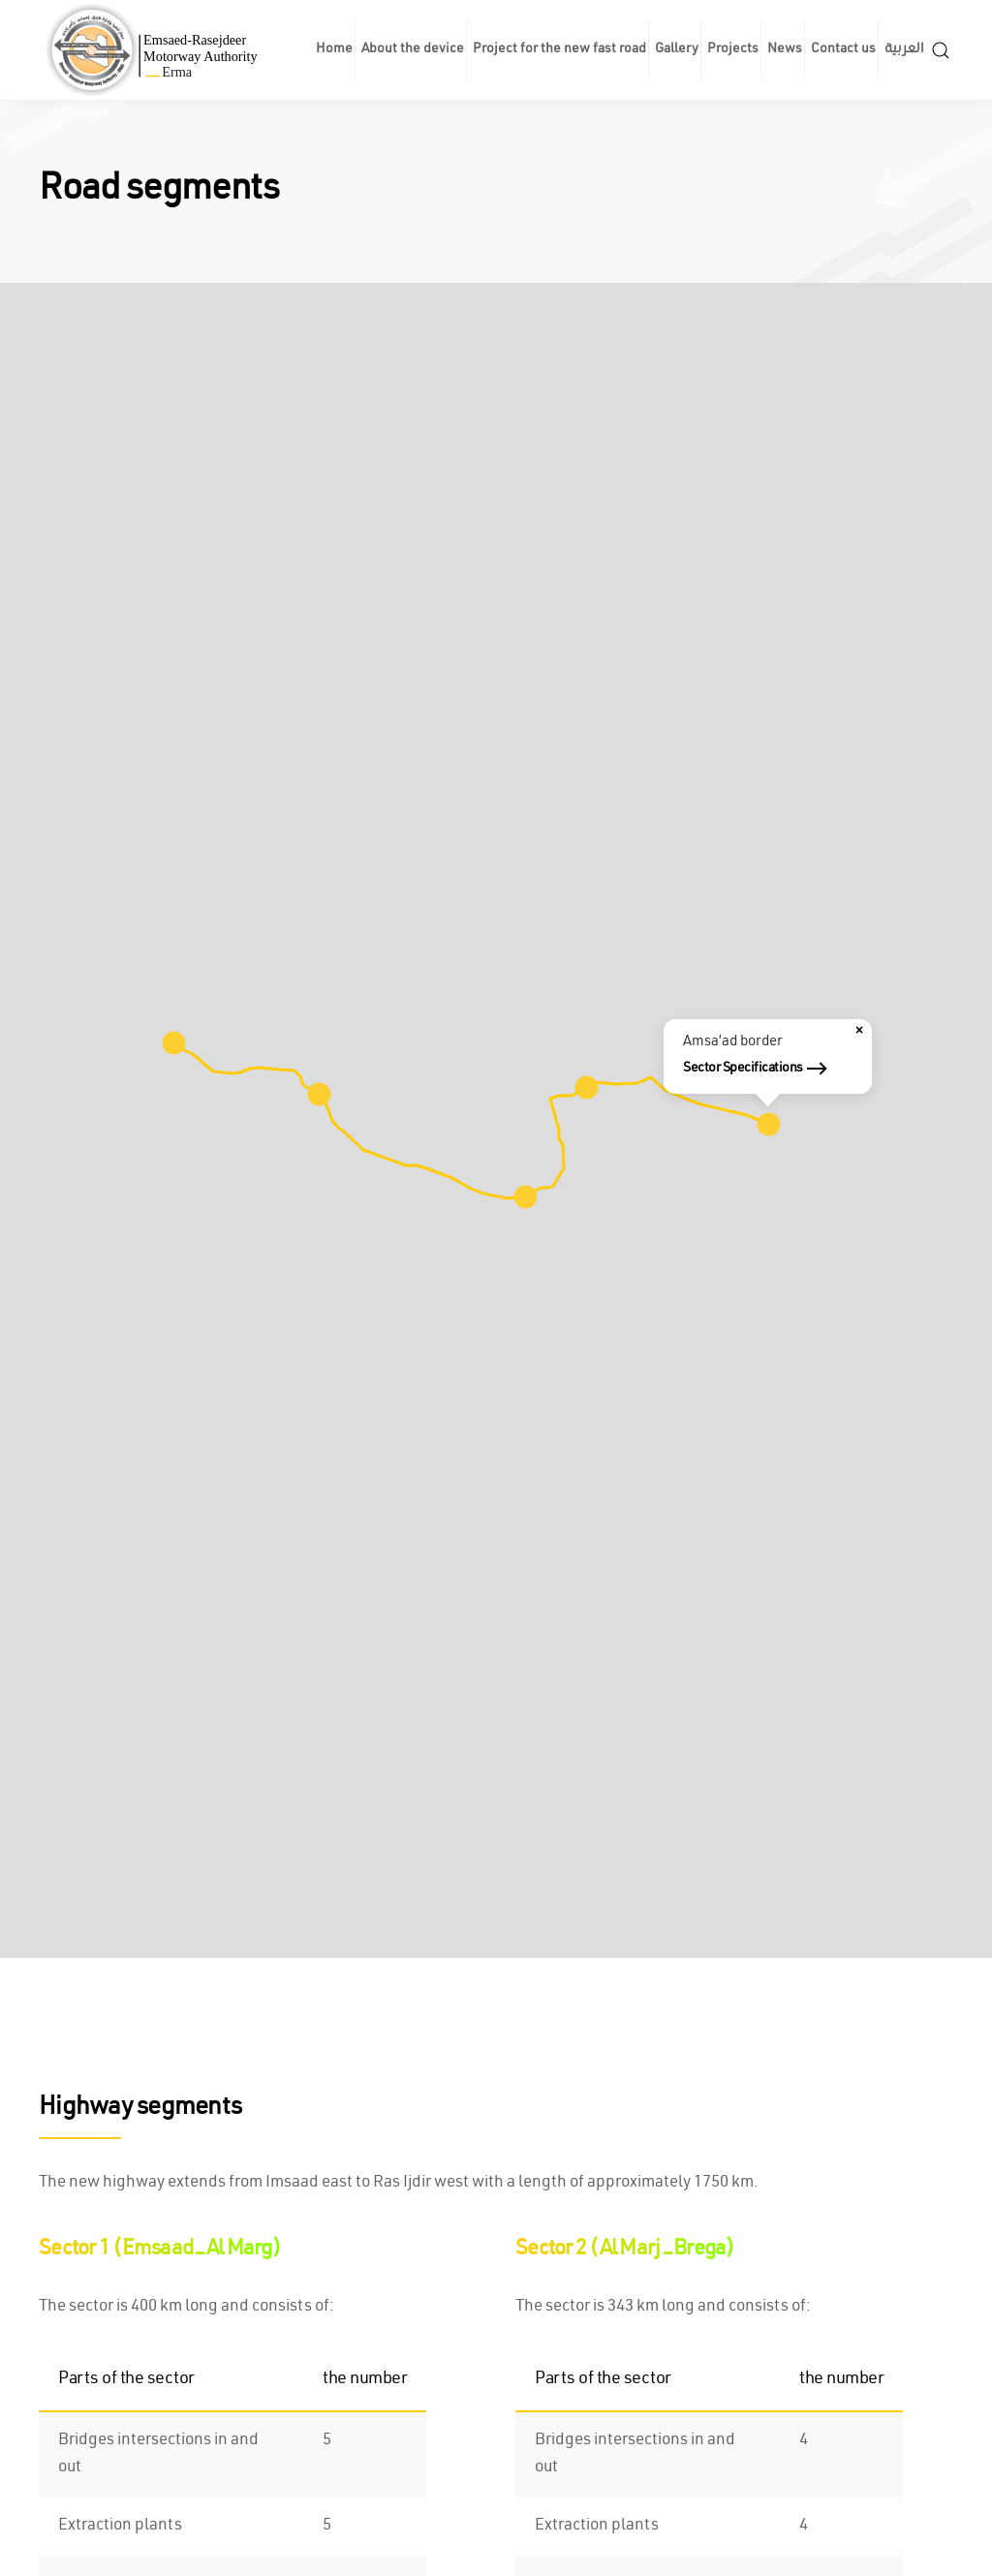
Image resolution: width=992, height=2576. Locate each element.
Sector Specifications (743, 1069)
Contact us (843, 50)
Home (334, 50)
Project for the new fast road (559, 50)
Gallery (676, 50)
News (784, 50)
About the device (412, 50)
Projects (733, 50)
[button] (940, 50)
